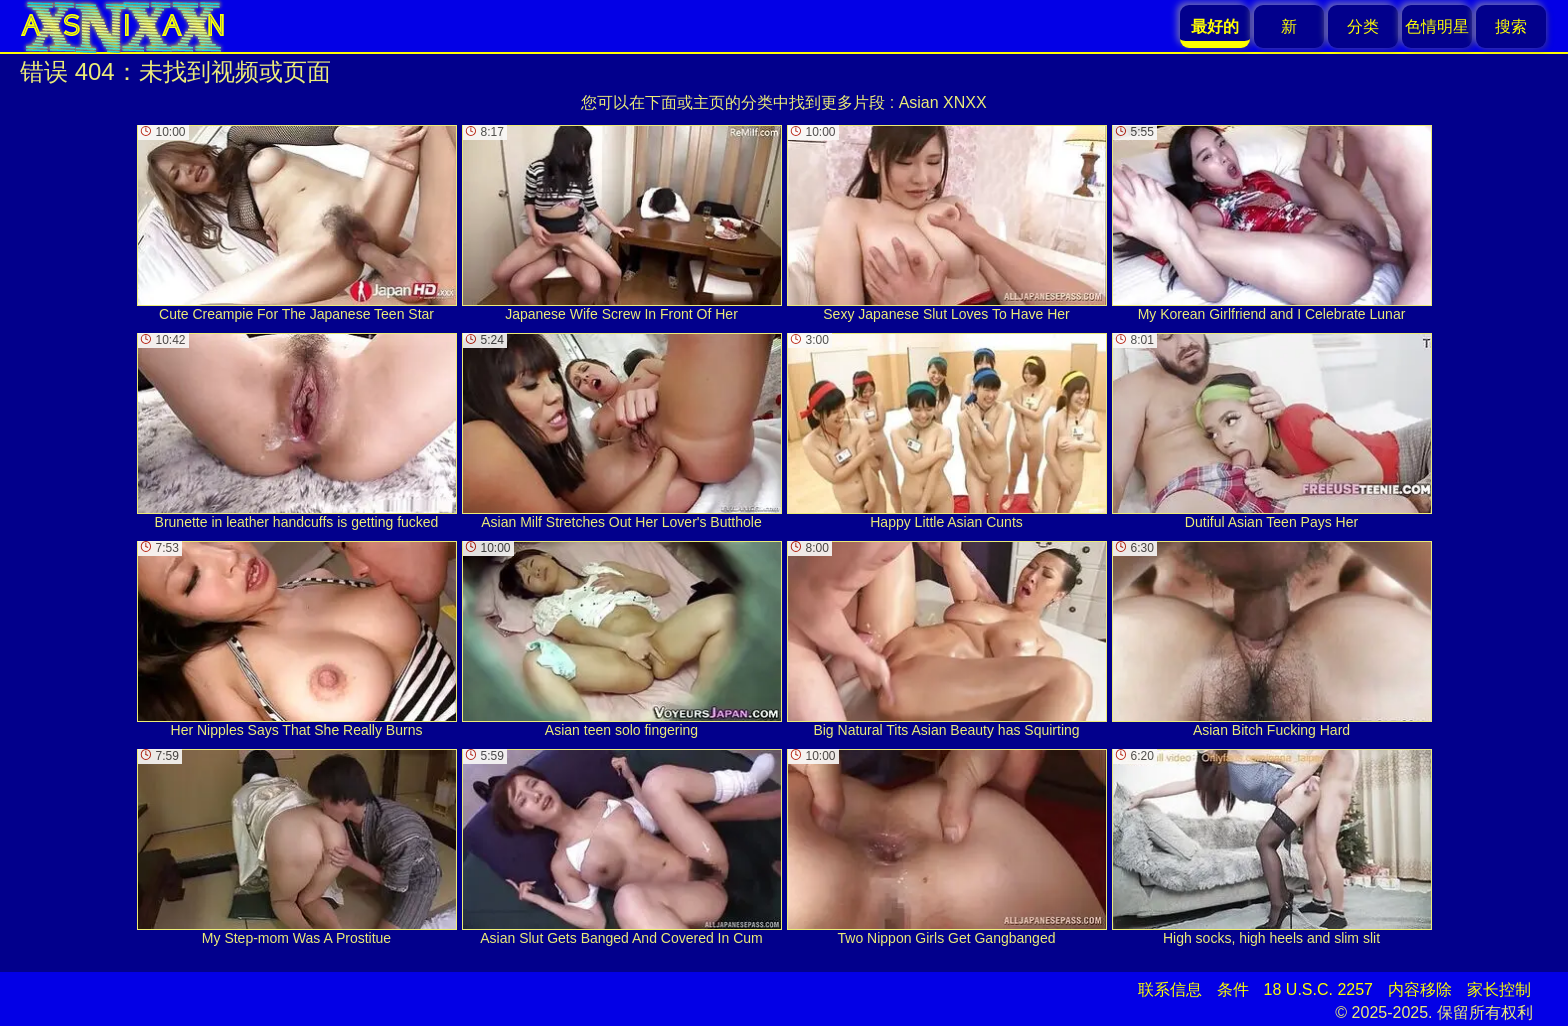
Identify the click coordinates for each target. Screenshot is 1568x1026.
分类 (1363, 26)
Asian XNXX (943, 102)
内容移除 (1420, 989)
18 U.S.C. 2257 (1318, 989)
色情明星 (1437, 26)
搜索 (1511, 26)
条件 (1233, 989)
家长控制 (1499, 989)
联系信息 (1170, 989)
